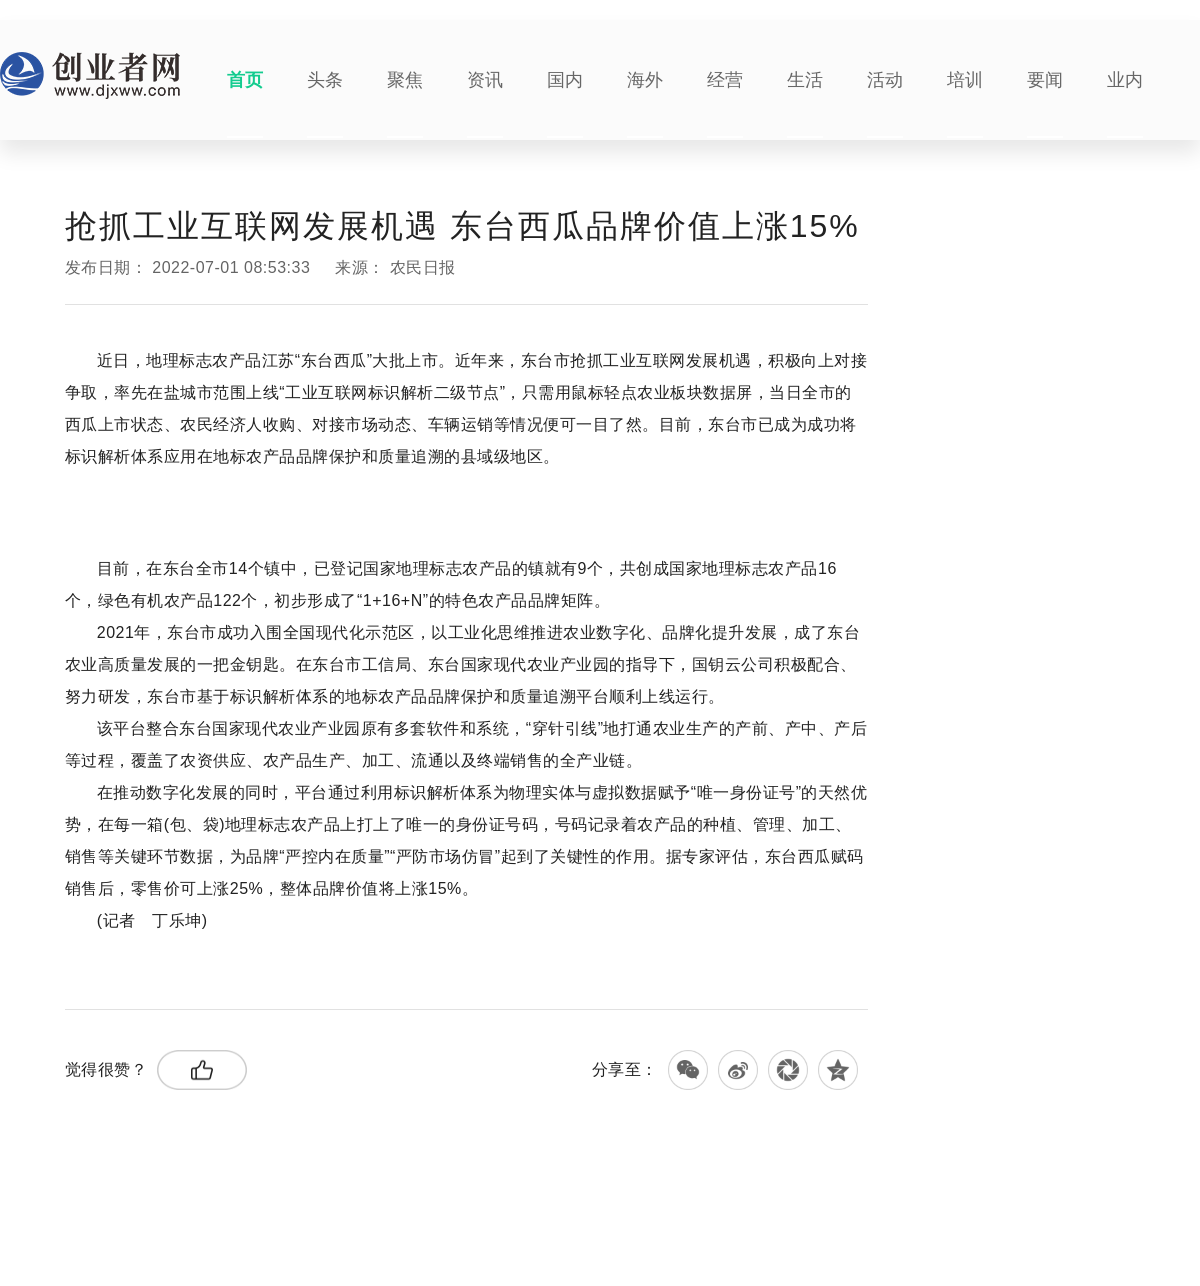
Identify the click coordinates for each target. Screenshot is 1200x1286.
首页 (245, 80)
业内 (1125, 80)
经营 (725, 80)
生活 (805, 80)
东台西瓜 (176, 993)
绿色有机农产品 (315, 993)
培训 (965, 80)
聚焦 (405, 80)
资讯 (485, 80)
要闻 (1045, 80)
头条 (325, 80)
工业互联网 (235, 993)
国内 (565, 80)
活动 (885, 80)
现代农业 (387, 993)
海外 (645, 80)
